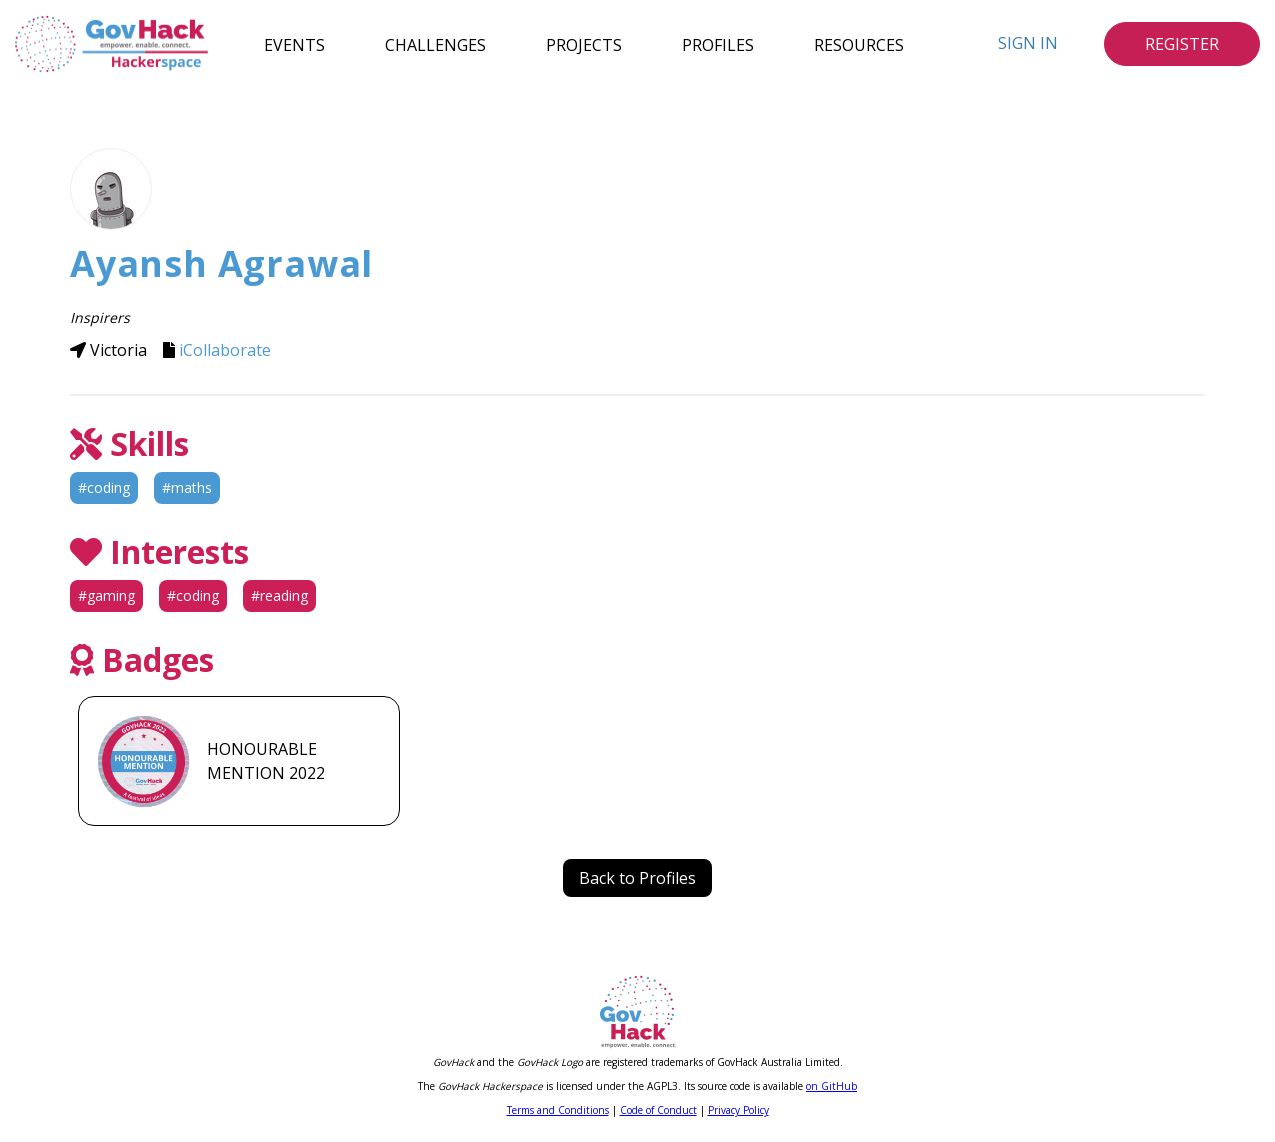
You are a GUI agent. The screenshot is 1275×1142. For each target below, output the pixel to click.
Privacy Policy (738, 1110)
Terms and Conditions (558, 1110)
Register (1182, 44)
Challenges (435, 44)
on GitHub (831, 1086)
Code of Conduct (658, 1110)
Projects (584, 44)
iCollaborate (225, 350)
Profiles (718, 44)
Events (294, 44)
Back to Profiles (637, 878)
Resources (859, 44)
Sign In (1028, 43)
